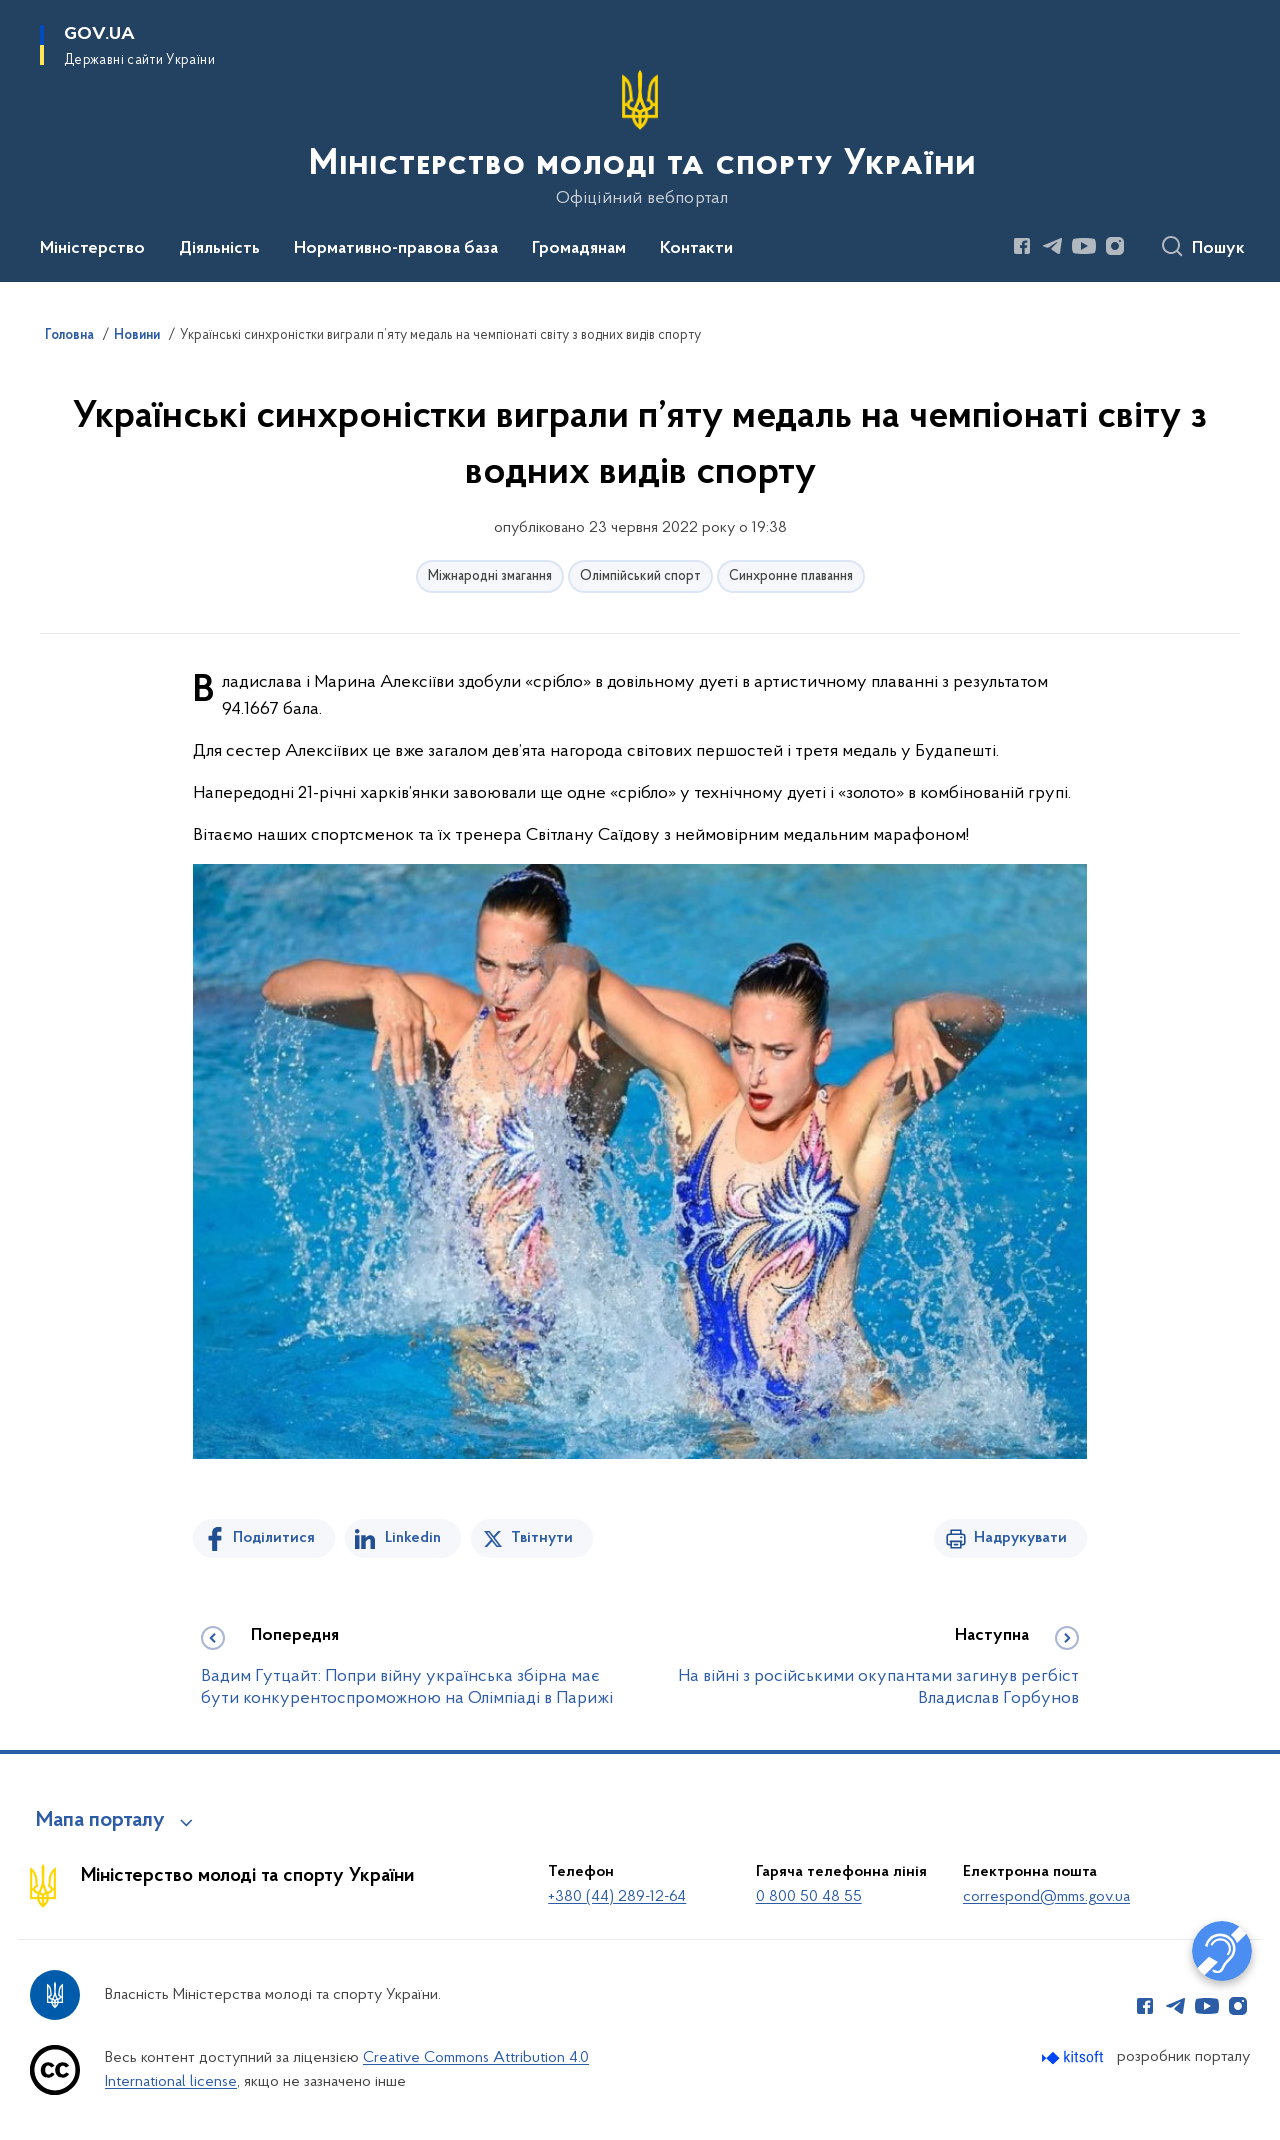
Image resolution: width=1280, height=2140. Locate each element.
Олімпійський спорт (640, 576)
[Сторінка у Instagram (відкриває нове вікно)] (1115, 246)
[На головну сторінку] (640, 139)
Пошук (1218, 249)
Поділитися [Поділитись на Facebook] (274, 1538)
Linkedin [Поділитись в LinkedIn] (413, 1538)
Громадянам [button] (579, 249)
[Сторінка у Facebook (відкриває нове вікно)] (1022, 246)
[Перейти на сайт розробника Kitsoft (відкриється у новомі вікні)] (1074, 2057)
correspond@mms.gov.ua (1046, 1897)
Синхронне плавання (791, 576)
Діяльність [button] (219, 249)
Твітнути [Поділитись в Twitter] (542, 1538)
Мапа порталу (100, 1821)
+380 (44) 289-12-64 (617, 1897)
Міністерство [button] (92, 249)
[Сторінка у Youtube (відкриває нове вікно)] (1084, 246)
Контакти (696, 249)
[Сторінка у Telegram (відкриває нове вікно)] (1053, 246)
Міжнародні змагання (490, 576)
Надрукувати (1020, 1538)
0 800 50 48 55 (809, 1897)
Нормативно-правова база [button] (396, 249)
